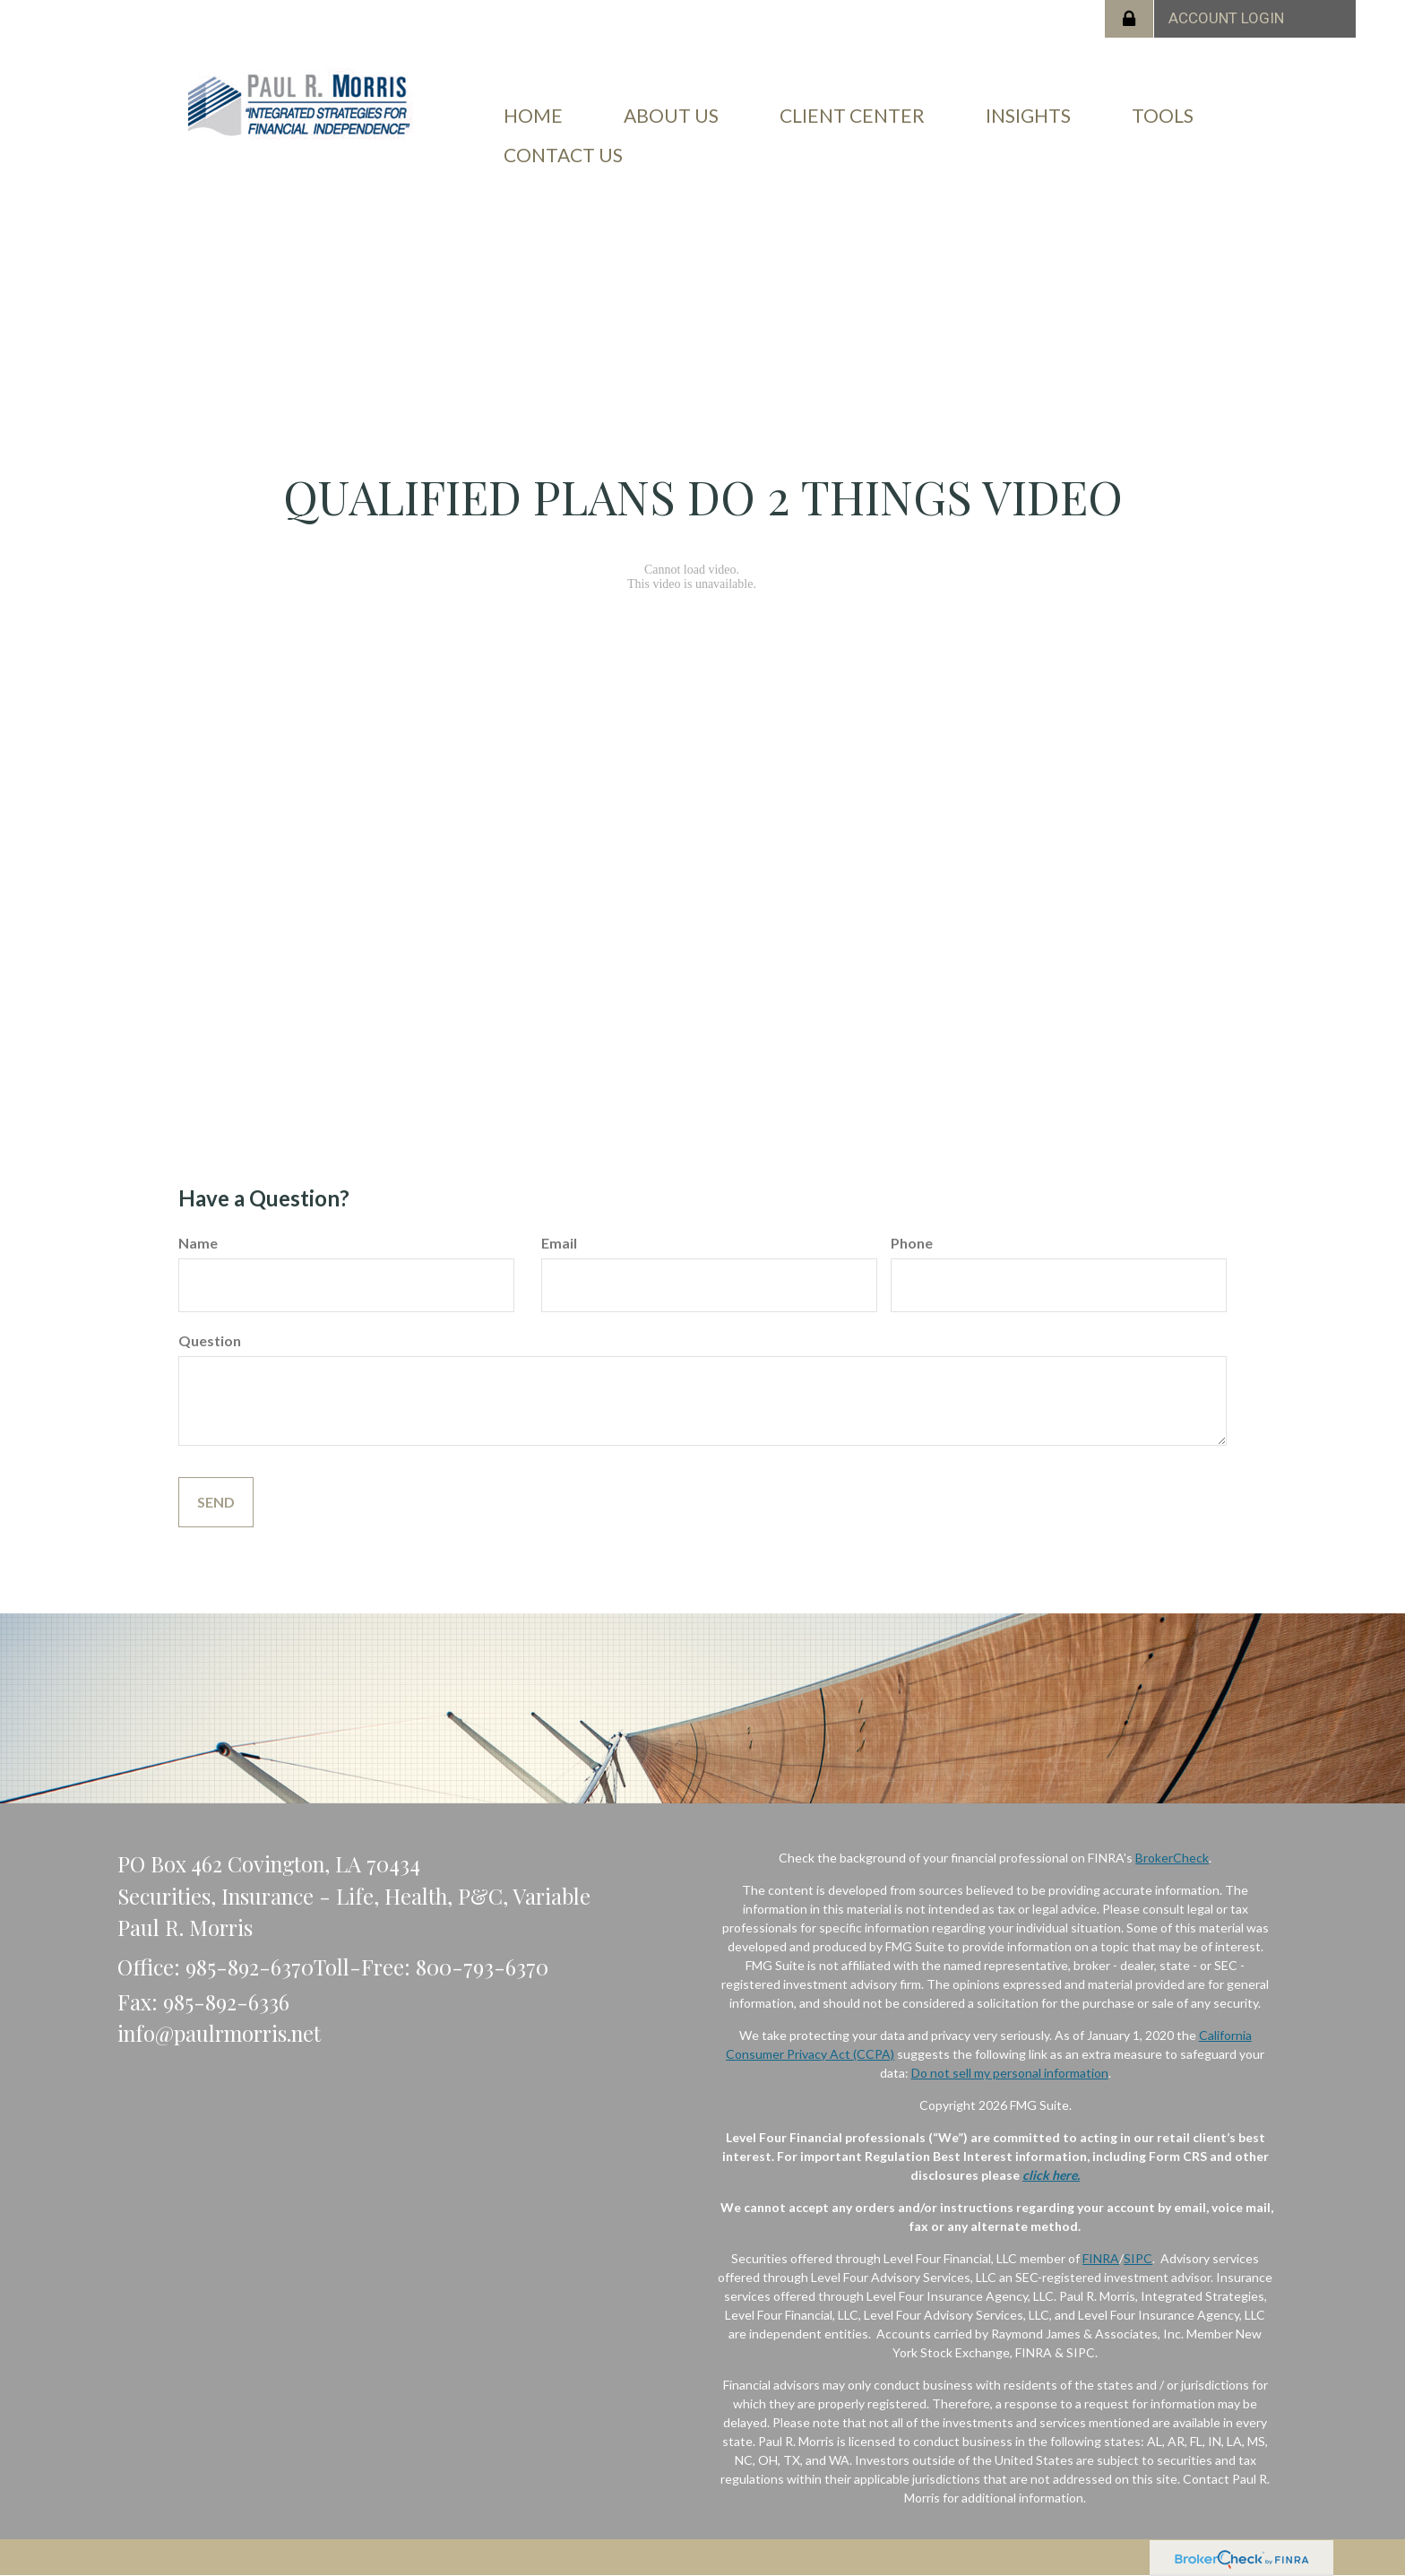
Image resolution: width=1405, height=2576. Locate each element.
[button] (671, 115)
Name (198, 1242)
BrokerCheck (1172, 1857)
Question (209, 1340)
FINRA (1100, 2258)
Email (559, 1242)
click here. (1051, 2175)
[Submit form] (216, 1502)
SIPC (1138, 2258)
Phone (912, 1242)
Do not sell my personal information (1009, 2072)
